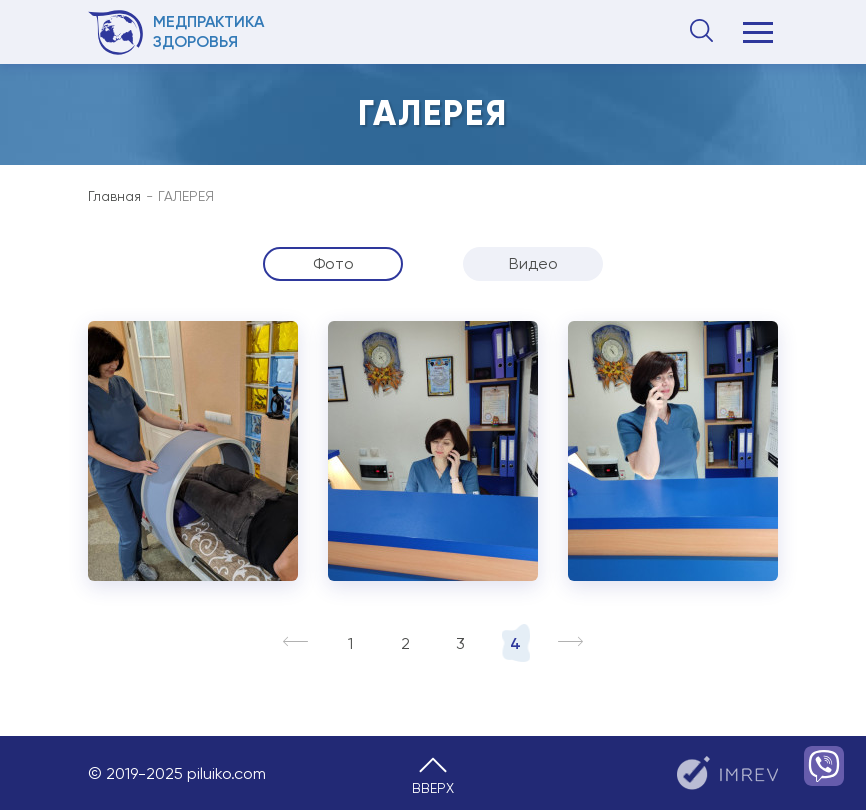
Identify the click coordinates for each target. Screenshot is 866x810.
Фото (333, 263)
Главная (114, 196)
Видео (533, 263)
